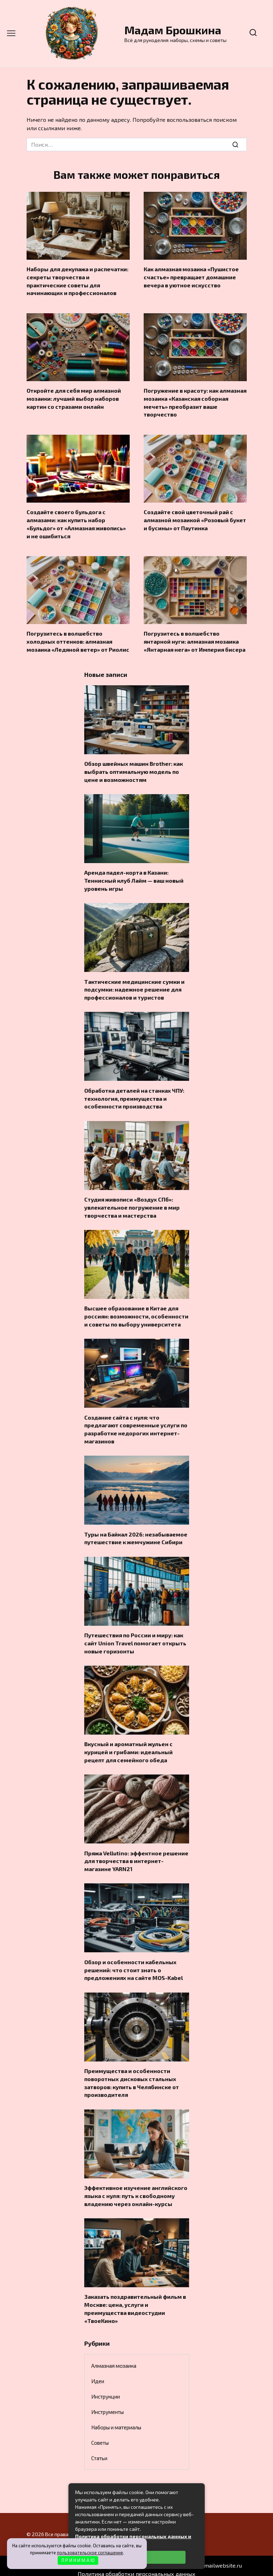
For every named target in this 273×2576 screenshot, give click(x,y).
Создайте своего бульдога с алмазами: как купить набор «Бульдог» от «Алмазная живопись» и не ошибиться (76, 522)
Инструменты (107, 2404)
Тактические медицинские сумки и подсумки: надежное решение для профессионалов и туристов (134, 986)
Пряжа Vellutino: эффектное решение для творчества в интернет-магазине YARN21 (136, 1855)
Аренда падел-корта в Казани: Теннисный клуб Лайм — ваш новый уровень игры (134, 878)
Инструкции (105, 2388)
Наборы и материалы (116, 2419)
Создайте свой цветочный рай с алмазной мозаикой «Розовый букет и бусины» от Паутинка (195, 518)
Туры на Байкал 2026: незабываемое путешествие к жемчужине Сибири (135, 1533)
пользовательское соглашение (90, 2552)
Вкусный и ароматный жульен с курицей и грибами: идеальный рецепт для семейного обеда (128, 1746)
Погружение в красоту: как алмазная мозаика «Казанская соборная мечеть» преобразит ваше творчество (195, 401)
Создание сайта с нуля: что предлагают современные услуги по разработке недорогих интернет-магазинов (135, 1424)
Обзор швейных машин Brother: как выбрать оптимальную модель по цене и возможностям (133, 769)
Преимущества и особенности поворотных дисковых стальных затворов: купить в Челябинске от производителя (131, 2076)
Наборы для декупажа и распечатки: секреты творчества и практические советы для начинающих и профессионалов (77, 281)
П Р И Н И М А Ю (78, 2560)
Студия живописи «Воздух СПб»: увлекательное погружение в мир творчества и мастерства (132, 1203)
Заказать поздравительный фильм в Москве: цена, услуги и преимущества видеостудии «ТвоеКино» (135, 2301)
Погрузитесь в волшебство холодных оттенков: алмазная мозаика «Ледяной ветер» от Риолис (78, 640)
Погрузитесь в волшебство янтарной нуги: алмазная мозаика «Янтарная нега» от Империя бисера (194, 640)
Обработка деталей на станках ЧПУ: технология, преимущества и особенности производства (134, 1095)
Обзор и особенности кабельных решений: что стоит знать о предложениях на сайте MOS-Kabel (133, 1963)
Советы (100, 2434)
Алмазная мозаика (113, 2357)
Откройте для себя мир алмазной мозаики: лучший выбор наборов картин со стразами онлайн (74, 397)
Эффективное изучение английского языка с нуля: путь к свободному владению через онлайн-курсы (135, 2188)
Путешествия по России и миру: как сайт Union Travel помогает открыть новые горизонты (135, 1638)
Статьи (99, 2450)
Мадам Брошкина (172, 29)
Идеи (97, 2373)
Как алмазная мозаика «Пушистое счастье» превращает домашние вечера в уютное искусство (191, 277)
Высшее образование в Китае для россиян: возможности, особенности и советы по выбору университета (136, 1312)
